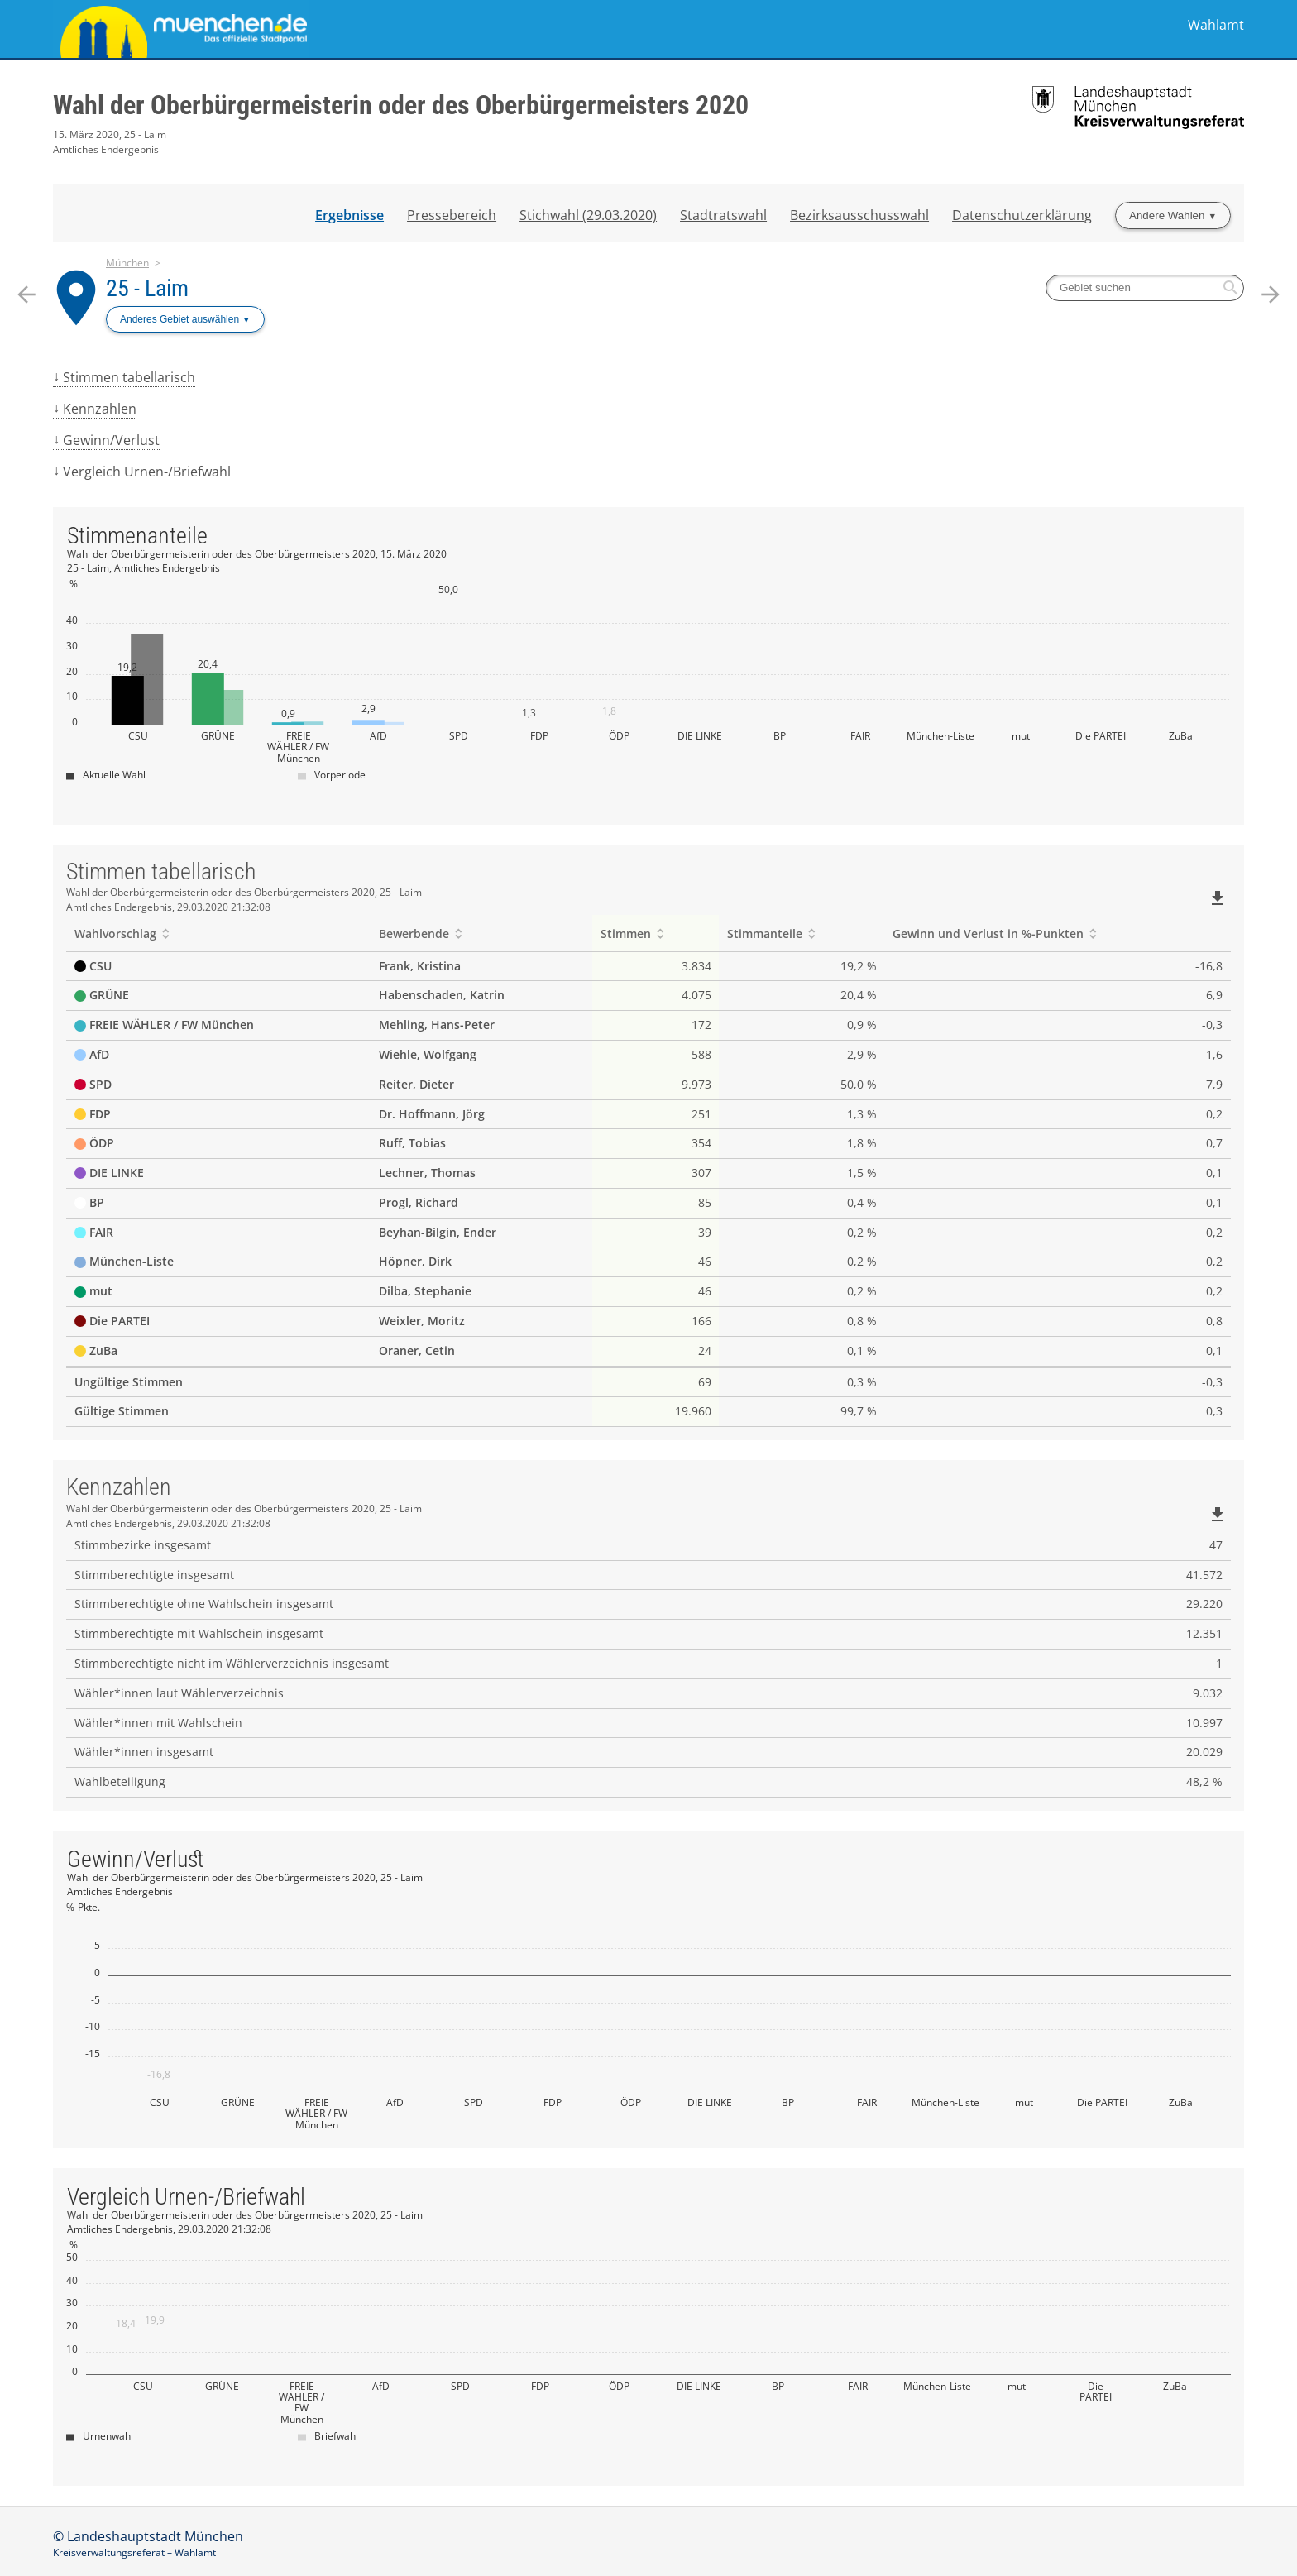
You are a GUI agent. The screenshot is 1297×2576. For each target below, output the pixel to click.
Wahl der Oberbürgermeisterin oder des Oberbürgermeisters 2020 (401, 105)
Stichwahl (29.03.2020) (588, 215)
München (127, 263)
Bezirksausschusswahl (859, 215)
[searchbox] (1145, 288)
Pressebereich (451, 215)
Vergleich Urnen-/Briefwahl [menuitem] (147, 471)
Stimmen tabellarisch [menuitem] (129, 377)
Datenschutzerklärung (1022, 215)
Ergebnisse (349, 215)
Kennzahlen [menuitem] (99, 409)
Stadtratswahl (723, 215)
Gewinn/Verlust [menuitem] (111, 440)
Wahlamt (1216, 25)
